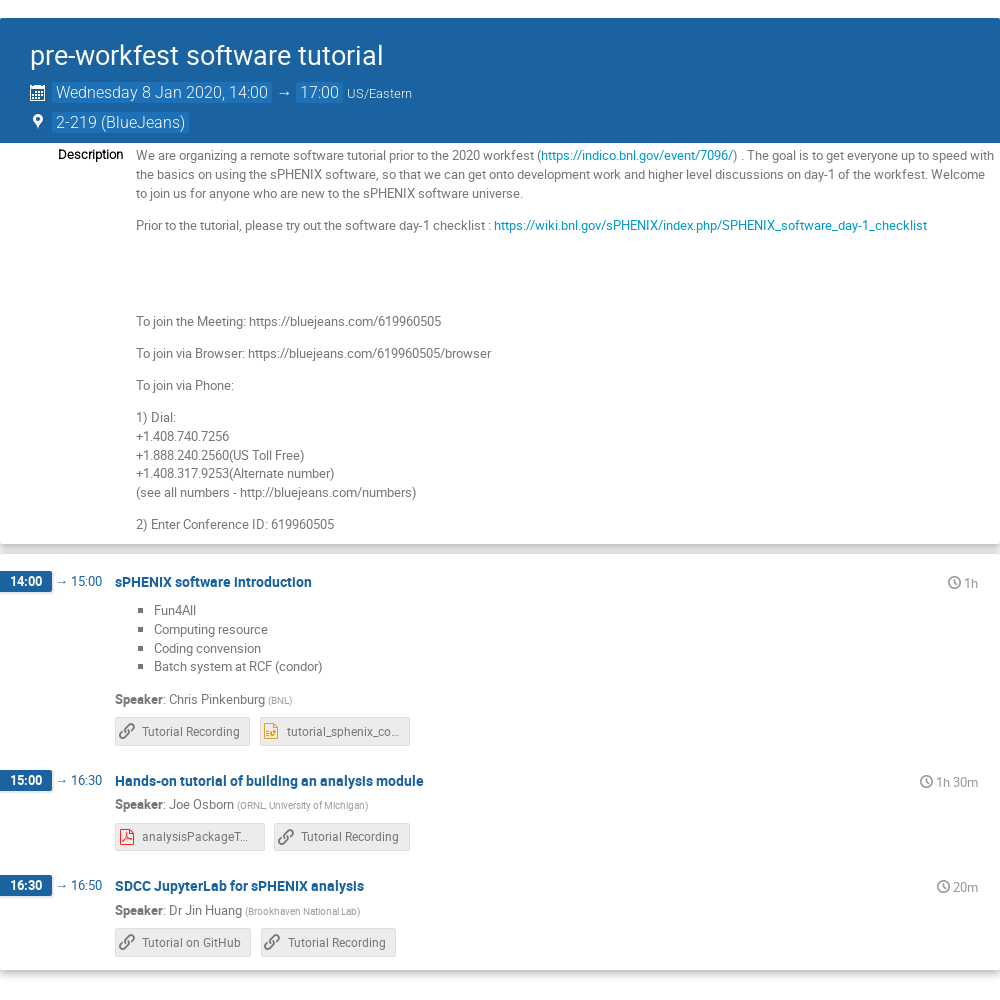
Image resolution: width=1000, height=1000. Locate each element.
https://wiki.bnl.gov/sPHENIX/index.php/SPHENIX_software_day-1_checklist (710, 225)
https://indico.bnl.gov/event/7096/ (637, 155)
